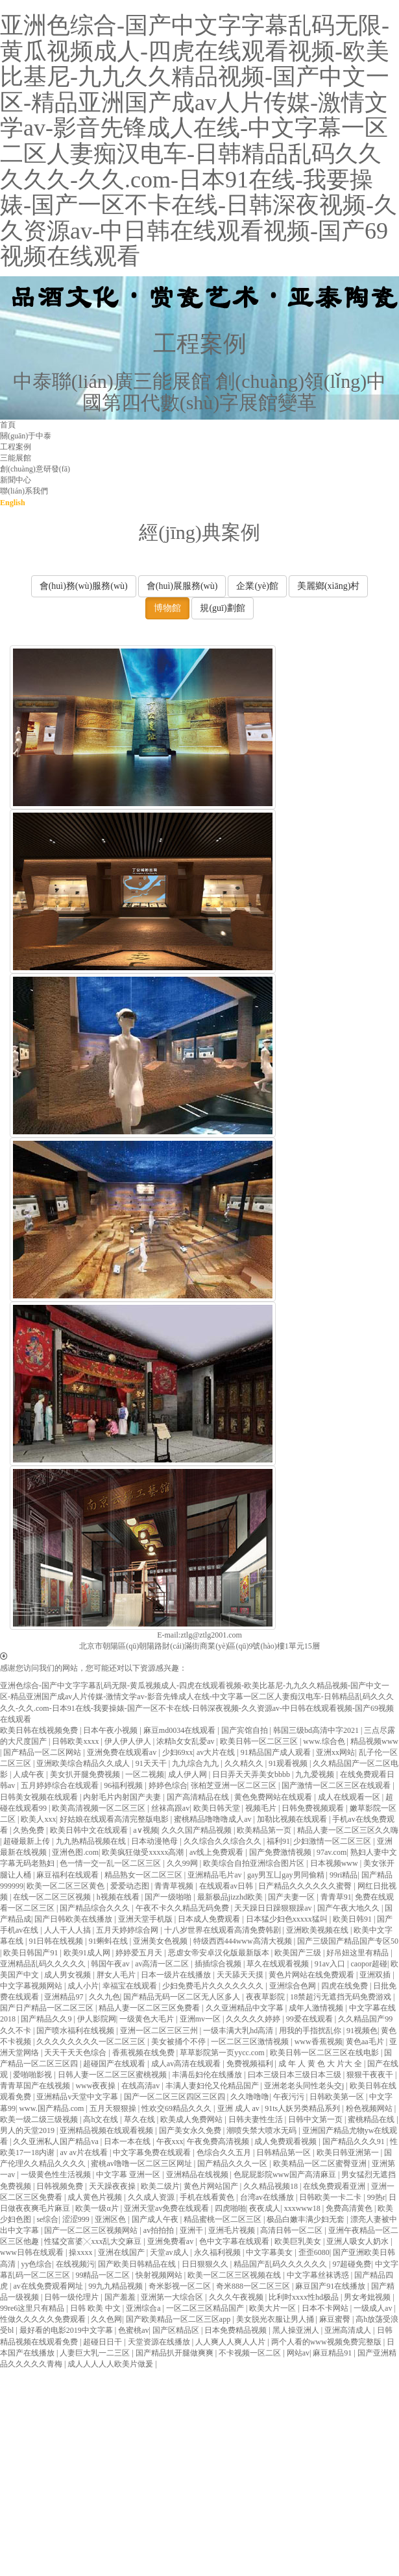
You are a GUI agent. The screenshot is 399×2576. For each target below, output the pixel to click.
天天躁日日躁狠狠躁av (273, 1908)
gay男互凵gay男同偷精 (286, 1874)
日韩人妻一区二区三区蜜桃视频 (113, 2074)
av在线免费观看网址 (48, 2286)
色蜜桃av (133, 2330)
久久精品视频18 (271, 2186)
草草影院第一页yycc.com (223, 2052)
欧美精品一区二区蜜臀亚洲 (321, 2163)
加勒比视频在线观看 (293, 1819)
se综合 (47, 2219)
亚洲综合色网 (293, 1985)
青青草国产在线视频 (36, 2085)
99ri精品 (343, 1874)
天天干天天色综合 (76, 2052)
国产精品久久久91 (354, 2141)
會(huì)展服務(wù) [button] (182, 586)
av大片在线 (217, 1752)
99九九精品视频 (116, 2286)
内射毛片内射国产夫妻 (123, 1797)
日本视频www (335, 1863)
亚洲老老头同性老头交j (305, 2085)
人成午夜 (29, 1774)
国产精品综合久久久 (96, 1908)
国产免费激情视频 (281, 1852)
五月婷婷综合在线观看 (61, 1785)
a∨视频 (145, 1830)
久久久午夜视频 (237, 2297)
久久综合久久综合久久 (223, 1841)
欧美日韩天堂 (217, 1808)
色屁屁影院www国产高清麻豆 (286, 2174)
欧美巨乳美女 (298, 2241)
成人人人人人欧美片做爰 (111, 2363)
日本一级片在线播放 (177, 1974)
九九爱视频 (315, 1774)
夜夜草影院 (266, 1996)
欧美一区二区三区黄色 (66, 1885)
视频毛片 (261, 1808)
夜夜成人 (264, 2208)
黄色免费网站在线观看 (274, 1797)
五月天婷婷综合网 (128, 1930)
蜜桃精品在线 (372, 2119)
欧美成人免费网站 (192, 2119)
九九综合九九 (196, 1763)
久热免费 (29, 1830)
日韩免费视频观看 (314, 1808)
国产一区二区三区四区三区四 (175, 2096)
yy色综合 (36, 2264)
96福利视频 (124, 1785)
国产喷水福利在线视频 (76, 2030)
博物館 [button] (167, 608)
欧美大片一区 (273, 2308)
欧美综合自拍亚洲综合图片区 (254, 1863)
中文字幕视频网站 (32, 1985)
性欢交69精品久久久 (177, 2108)
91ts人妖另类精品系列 (303, 2108)
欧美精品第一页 (265, 1830)
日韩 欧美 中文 (96, 2308)
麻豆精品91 (333, 2352)
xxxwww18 (303, 2208)
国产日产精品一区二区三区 (47, 2007)
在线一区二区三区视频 (53, 1897)
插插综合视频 (219, 1963)
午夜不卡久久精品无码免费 (183, 1908)
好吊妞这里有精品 (358, 1952)
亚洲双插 (376, 1974)
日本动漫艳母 (155, 1841)
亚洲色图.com (75, 1852)
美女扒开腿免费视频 (86, 1774)
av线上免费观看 (217, 1852)
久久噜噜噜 (249, 2096)
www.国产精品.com (52, 2108)
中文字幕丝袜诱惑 (319, 2275)
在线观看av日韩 (227, 1885)
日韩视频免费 (60, 2186)
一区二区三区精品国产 (206, 2308)
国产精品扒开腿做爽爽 (175, 2352)
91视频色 (362, 2030)
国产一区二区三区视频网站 (91, 2230)
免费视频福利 (250, 2063)
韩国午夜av (111, 1963)
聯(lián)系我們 (24, 490)
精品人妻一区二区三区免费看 (150, 2007)
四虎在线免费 (345, 1985)
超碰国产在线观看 (115, 2063)
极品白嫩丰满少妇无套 (306, 2219)
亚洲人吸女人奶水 (358, 2241)
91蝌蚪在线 (109, 1941)
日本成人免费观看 (210, 1919)
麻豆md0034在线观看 (180, 1730)
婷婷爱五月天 (139, 1952)
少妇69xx (177, 1752)
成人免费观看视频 (286, 2141)
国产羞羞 (121, 2297)
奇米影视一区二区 (181, 2286)
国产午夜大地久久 (349, 1908)
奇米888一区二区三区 (254, 2286)
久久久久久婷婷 (254, 2018)
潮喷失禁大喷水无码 (262, 2130)
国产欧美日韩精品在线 (138, 2264)
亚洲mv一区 (201, 2018)
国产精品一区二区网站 (43, 1752)
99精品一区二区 (103, 2275)
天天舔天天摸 (241, 1974)
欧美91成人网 (88, 1952)
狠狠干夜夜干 (370, 2074)
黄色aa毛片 (366, 2041)
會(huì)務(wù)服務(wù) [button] (84, 586)
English (12, 502)
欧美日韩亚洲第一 (349, 2152)
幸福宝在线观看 (131, 1985)
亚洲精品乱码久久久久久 (44, 1963)
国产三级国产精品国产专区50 (347, 1941)
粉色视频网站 (370, 2108)
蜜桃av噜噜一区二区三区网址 (142, 2163)
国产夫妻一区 (292, 1897)
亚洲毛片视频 (232, 2230)
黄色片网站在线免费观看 (312, 1974)
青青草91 (336, 1897)
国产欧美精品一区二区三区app (179, 2319)
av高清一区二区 (163, 1963)
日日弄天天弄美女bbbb (252, 1774)
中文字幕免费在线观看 (153, 2152)
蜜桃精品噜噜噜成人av (213, 1819)
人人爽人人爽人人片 (231, 2341)
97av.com (331, 1852)
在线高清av (141, 2085)
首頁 (8, 424)
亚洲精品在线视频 (198, 2174)
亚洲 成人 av (239, 2108)
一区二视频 (144, 1774)
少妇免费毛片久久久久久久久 (213, 1985)
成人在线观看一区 (350, 1797)
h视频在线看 (119, 1897)
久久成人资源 (152, 2197)
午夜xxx (170, 2141)
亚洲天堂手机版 (146, 1919)
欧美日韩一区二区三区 (260, 1741)
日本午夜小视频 (111, 1730)
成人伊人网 (188, 1774)
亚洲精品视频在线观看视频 (107, 2130)
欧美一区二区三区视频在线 (235, 2275)
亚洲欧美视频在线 (318, 1930)
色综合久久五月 (225, 2152)
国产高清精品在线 (199, 1797)
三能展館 (15, 457)
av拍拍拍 (159, 2230)
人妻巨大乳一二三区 (96, 2352)
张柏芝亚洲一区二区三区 (234, 1785)
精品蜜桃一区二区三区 (223, 2219)
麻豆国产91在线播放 (331, 2286)
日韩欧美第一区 (337, 2096)
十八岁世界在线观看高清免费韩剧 (223, 1930)
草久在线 (140, 2119)
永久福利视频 (218, 2252)
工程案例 (15, 446)
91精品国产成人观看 (277, 1752)
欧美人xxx (38, 1819)
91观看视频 (289, 1763)
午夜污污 (289, 2096)
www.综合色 (324, 1741)
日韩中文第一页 (316, 2119)
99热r (376, 2197)
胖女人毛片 (117, 1974)
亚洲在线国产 (122, 2252)
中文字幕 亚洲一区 (129, 2174)
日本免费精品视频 (236, 2330)
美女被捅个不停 (179, 2041)
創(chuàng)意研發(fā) (35, 468)
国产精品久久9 (47, 2018)
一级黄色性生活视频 (57, 2174)
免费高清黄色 (350, 2208)
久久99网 (183, 1863)
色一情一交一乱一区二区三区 (111, 1863)
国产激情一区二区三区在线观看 (337, 1785)
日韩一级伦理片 (72, 2297)
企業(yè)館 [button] (257, 586)
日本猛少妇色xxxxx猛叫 (288, 1919)
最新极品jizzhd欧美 (231, 1897)
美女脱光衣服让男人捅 (276, 2319)
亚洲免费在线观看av (122, 1752)
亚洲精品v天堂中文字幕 (78, 2096)
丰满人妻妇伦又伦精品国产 (213, 2085)
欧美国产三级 (298, 1952)
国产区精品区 (176, 2330)
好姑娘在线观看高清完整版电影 (115, 1819)
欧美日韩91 (353, 1919)
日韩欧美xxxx (76, 1741)
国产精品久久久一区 (233, 2163)
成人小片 (83, 1985)
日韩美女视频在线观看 (40, 1797)
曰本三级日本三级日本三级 (295, 2074)
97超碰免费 (351, 2264)
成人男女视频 (68, 1974)
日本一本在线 (128, 2141)
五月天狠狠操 (114, 2108)
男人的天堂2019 (28, 2130)
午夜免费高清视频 (219, 2141)
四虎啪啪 (230, 2208)
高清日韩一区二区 (292, 2230)
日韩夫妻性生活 (256, 2119)
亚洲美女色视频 (161, 1941)
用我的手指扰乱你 (311, 2030)
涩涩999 (76, 2219)
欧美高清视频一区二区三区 (99, 1808)
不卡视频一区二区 (251, 2352)
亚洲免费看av (171, 2241)
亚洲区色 (111, 2219)
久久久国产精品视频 (198, 1830)
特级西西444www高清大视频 (243, 1941)
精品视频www (374, 1741)
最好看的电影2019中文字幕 (67, 2330)
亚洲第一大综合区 (173, 2297)
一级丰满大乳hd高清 (239, 2030)
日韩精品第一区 (284, 2152)
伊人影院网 (96, 2018)
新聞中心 (15, 479)
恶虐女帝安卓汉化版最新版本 (219, 1952)
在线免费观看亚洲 (335, 2186)
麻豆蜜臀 (335, 2319)
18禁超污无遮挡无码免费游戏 (341, 1996)
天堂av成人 (170, 2252)
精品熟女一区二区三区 (144, 1874)
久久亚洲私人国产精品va (56, 2141)
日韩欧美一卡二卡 (331, 2197)
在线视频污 (75, 2264)
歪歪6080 (314, 2252)
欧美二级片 (160, 2186)
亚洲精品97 (64, 1996)
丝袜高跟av (170, 1808)
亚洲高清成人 (348, 2330)
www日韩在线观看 (33, 2252)
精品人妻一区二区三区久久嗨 (347, 1830)
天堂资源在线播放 (160, 2341)
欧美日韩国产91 (31, 1952)
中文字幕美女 (270, 2252)
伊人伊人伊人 (128, 1741)
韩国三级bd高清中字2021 (317, 1730)
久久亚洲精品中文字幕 (245, 2007)
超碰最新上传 (27, 1841)
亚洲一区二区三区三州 (160, 2030)
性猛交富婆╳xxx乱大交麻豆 (93, 2241)
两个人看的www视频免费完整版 (327, 2341)
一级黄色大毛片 (147, 2018)
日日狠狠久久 (206, 2264)
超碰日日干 (103, 2341)
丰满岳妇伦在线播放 (208, 2074)
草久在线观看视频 (279, 1963)
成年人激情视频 (317, 2007)
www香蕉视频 (319, 2041)
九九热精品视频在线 (92, 1841)
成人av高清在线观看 (187, 2063)
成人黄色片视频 (95, 2197)
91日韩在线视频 (57, 1941)
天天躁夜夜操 (113, 2186)
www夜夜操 (96, 2085)
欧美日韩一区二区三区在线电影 (325, 2052)
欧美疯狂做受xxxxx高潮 (144, 1852)
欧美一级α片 (97, 2208)
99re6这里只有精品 (33, 2308)
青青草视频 (174, 1885)
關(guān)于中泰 (25, 435)
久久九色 (104, 1996)
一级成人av (374, 2308)
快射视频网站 (160, 2275)
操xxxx (81, 2252)
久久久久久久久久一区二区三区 (91, 2041)
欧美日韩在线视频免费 (40, 1730)
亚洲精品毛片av (215, 1874)
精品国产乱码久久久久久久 (281, 2264)
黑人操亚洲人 (296, 2330)
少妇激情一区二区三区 (333, 1841)
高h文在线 (101, 2119)
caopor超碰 (368, 1963)
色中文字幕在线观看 (235, 2241)
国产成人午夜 (156, 2219)
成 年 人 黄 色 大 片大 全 (321, 2063)
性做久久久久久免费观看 (44, 2319)
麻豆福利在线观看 (68, 1874)
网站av (298, 2352)
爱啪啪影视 (33, 2074)
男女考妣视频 (368, 2297)
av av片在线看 (85, 2152)
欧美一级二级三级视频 (40, 2119)
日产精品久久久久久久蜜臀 (306, 1885)
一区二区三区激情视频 (251, 2041)
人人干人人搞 (68, 1930)
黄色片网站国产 (212, 2186)
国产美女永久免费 (191, 2130)
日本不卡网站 (326, 2308)
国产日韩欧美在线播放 (74, 1919)
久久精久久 (244, 1763)
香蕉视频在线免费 (144, 2052)
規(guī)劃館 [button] (222, 608)
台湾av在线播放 (268, 2197)
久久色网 (106, 2319)
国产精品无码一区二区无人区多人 (182, 1996)
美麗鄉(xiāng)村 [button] (328, 586)
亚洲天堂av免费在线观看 (167, 2208)
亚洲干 (192, 2230)
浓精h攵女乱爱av (186, 1741)
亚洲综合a (144, 2308)
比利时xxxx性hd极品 (305, 2297)
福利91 (278, 1841)
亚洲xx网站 (335, 1752)
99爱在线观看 (310, 2018)
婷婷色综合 (168, 1785)
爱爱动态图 (130, 1885)
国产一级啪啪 (169, 1897)
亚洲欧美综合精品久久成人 (84, 1763)
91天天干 (152, 1763)
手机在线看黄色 (208, 2197)
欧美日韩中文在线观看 (90, 1830)
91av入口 (331, 1963)
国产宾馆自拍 (245, 1730)
